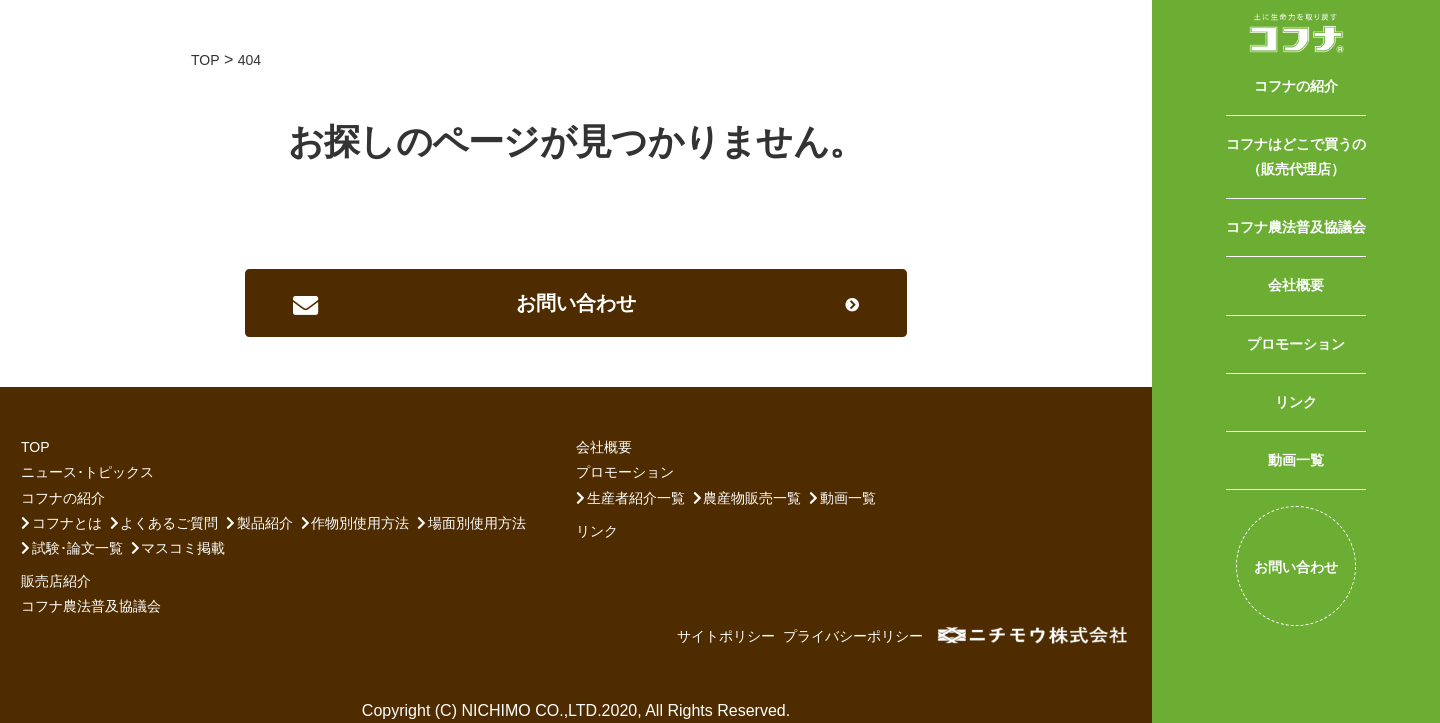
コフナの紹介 (1296, 86)
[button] (576, 303)
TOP (35, 447)
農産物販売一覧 (752, 498)
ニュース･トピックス (87, 472)
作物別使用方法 (360, 523)
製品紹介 (265, 523)
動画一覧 (1296, 460)
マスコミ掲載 (183, 548)
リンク (1296, 402)
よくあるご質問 (169, 523)
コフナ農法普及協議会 (1296, 227)
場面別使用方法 (477, 523)
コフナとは (67, 523)
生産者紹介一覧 (636, 498)
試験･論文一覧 (77, 548)
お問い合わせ (1296, 567)
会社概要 (1296, 285)
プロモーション (1296, 344)
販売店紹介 (56, 581)
